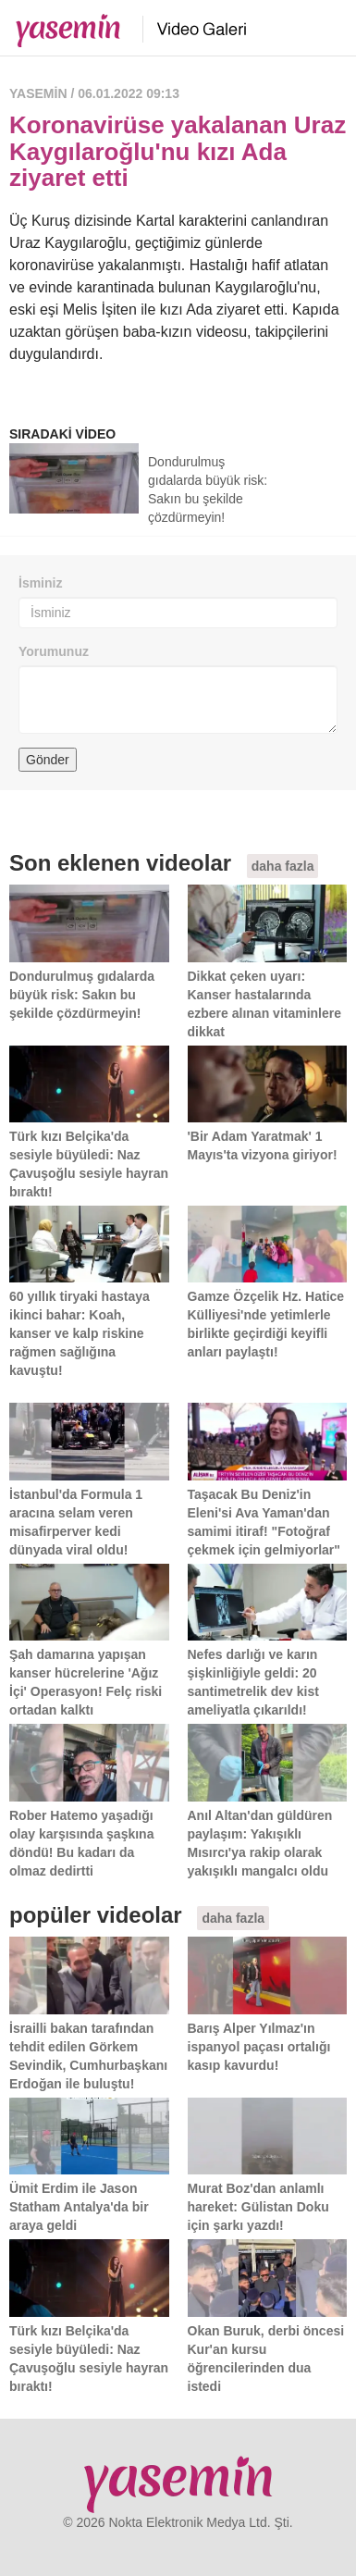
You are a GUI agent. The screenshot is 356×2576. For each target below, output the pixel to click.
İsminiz (40, 583)
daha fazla (283, 866)
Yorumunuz (53, 651)
